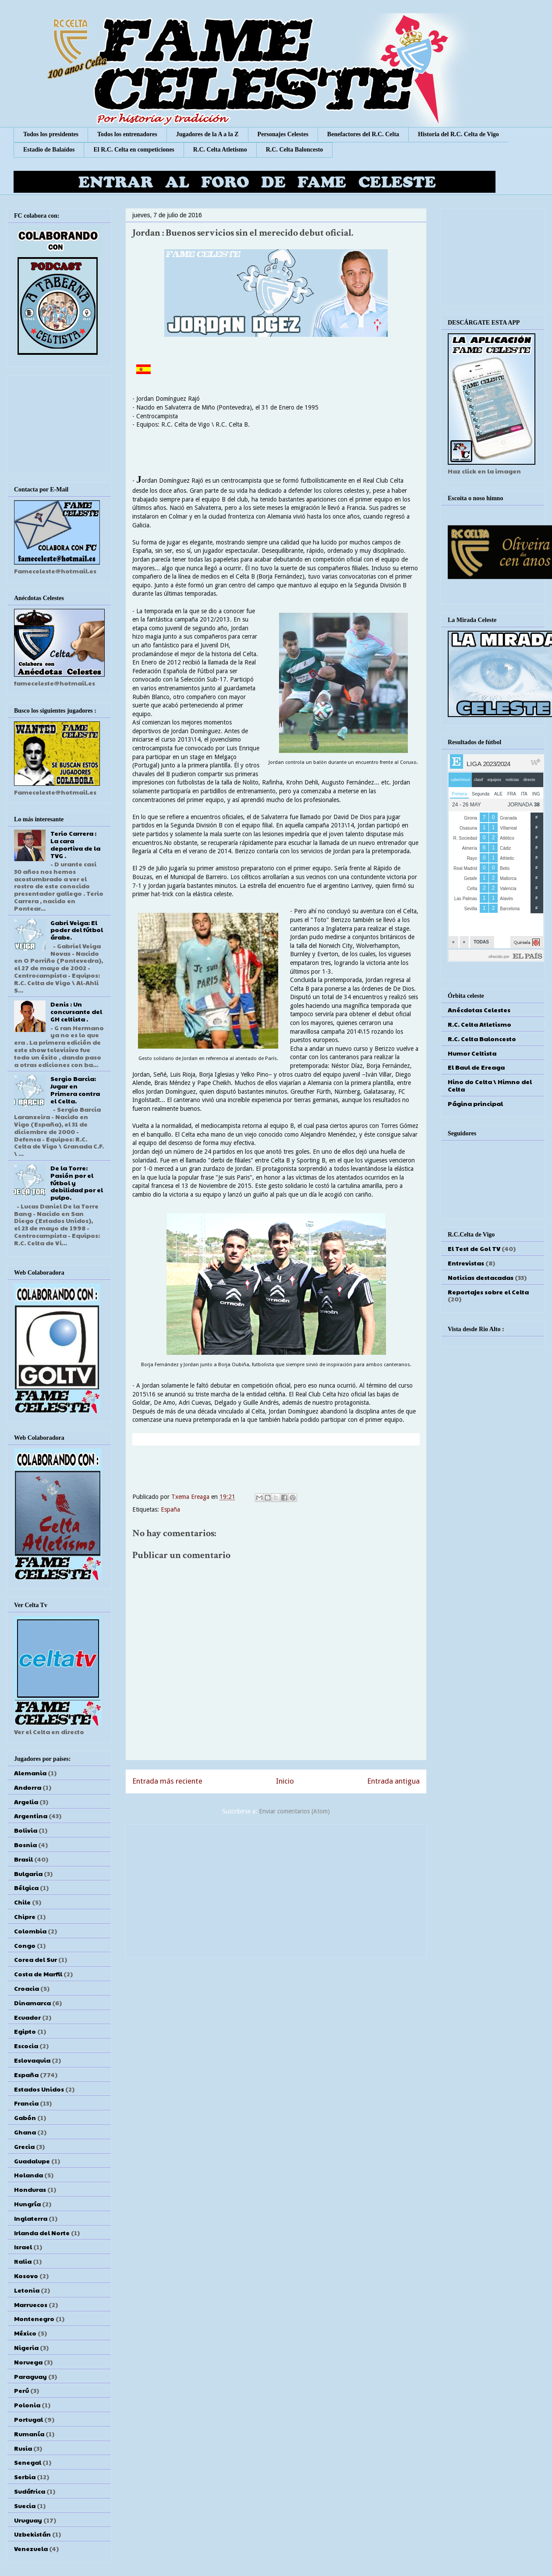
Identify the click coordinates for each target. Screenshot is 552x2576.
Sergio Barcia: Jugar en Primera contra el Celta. (75, 1089)
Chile (22, 1902)
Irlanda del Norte (42, 2232)
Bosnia (25, 1844)
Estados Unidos (39, 2089)
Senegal (27, 2462)
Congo (24, 1945)
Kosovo (26, 2275)
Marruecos (30, 2304)
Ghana (25, 2131)
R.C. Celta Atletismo (220, 149)
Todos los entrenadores (127, 134)
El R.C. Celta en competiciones (133, 149)
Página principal (475, 1103)
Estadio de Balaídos (48, 149)
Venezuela (31, 2548)
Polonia (27, 2404)
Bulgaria (28, 1873)
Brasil (23, 1859)
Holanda (28, 2174)
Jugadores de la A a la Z (207, 134)
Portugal (28, 2419)
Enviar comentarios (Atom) (294, 1811)
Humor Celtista (472, 1053)
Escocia (26, 2045)
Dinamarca (32, 2002)
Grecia (24, 2146)
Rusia (23, 2448)
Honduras (30, 2189)
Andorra (27, 1787)
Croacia (26, 1988)
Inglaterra (30, 2218)
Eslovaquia (32, 2060)
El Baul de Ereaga (476, 1067)
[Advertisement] (276, 1889)
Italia (23, 2261)
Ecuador (27, 2017)
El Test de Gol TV (474, 1248)
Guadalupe (32, 2160)
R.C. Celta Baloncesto (294, 149)
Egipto (25, 2031)
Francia (26, 2103)
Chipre (24, 1916)
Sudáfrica (29, 2491)
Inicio (285, 1781)
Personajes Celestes (283, 134)
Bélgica (26, 1887)
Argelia (26, 1801)
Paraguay (30, 2376)
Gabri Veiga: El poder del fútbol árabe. (76, 930)
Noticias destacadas (480, 1277)
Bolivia (25, 1830)
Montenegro (34, 2318)
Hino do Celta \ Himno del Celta (490, 1085)
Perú (21, 2390)
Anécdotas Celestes (479, 1009)
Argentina (30, 1815)
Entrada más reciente (167, 1781)
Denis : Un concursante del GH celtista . (76, 1011)
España (170, 1509)
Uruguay (28, 2520)
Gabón (25, 2117)
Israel (23, 2246)
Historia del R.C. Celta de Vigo (458, 134)
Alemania (30, 1772)
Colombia (30, 1930)
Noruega (28, 2361)
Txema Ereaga (191, 1496)
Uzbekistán (32, 2534)
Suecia (24, 2505)
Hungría (27, 2203)
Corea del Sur (35, 1959)
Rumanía (29, 2433)
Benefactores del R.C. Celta (363, 134)
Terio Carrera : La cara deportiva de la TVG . (75, 844)
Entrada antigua (393, 1781)
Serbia (24, 2476)
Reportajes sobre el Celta (488, 1291)
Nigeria (26, 2347)
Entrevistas (466, 1262)
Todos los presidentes (50, 134)
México (25, 2333)
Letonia (26, 2290)
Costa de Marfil (38, 1973)
